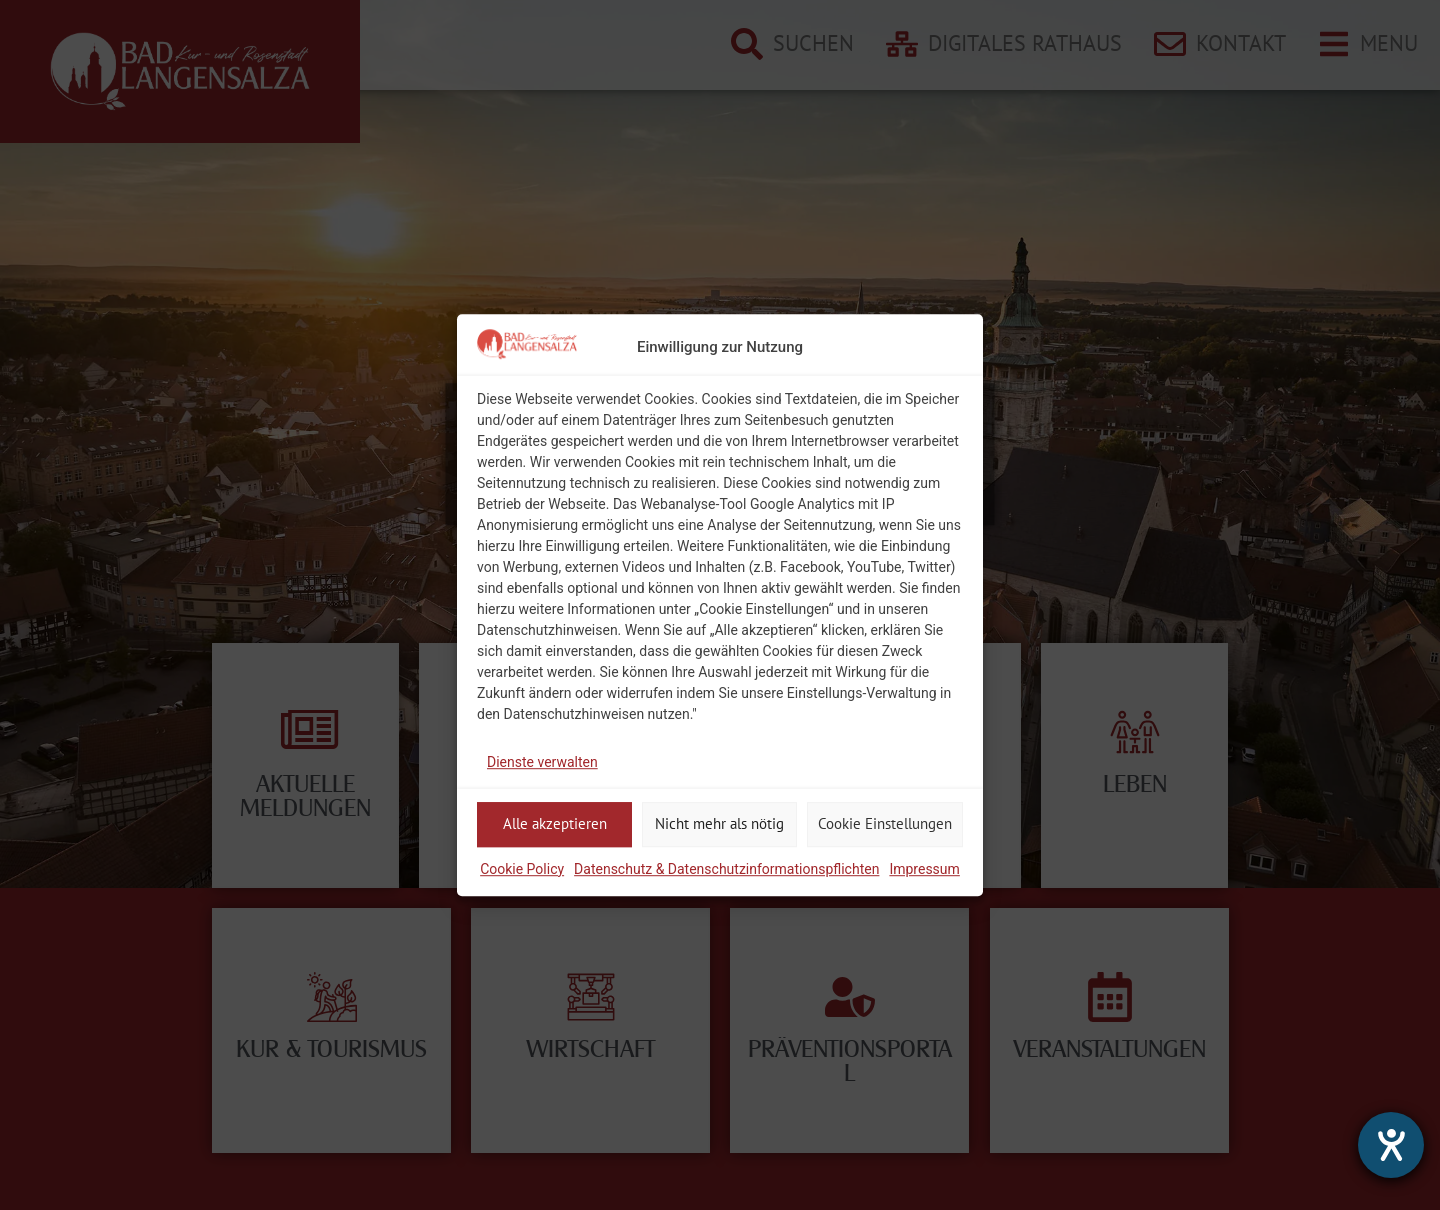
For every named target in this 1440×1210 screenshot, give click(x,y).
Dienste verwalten (542, 762)
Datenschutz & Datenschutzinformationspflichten (726, 869)
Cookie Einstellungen (885, 823)
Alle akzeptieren (555, 823)
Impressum (924, 869)
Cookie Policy (522, 869)
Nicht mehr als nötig (719, 823)
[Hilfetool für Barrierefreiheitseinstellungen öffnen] (1391, 1145)
